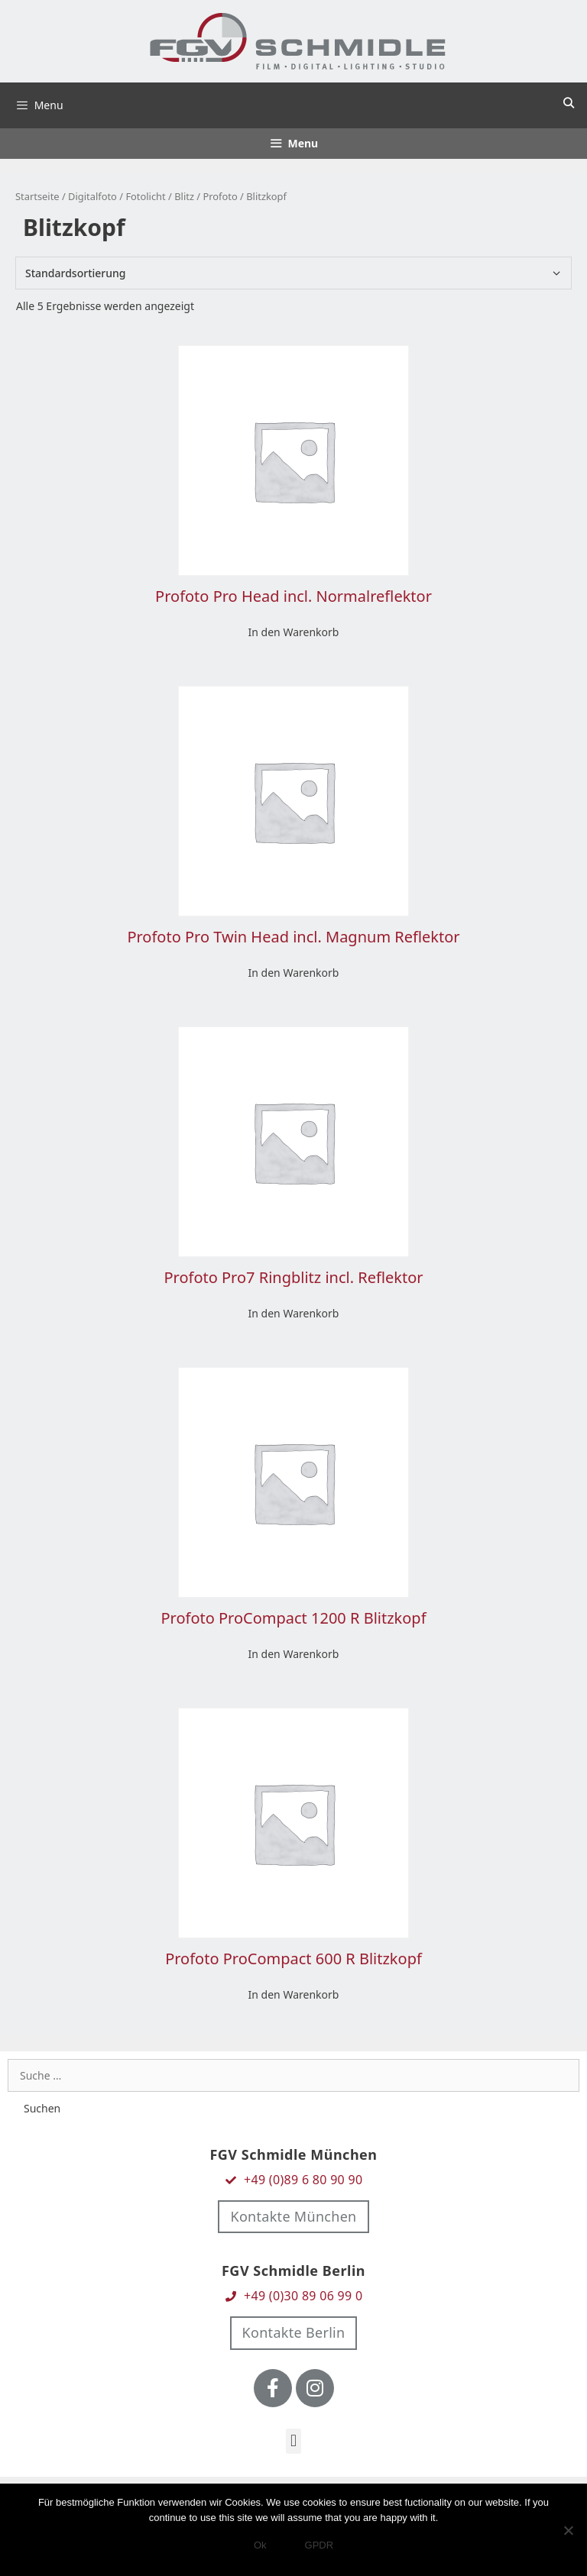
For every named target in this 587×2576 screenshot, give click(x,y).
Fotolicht (145, 196)
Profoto (220, 196)
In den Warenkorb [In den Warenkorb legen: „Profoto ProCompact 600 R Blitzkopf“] (293, 1994)
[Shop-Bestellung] (293, 273)
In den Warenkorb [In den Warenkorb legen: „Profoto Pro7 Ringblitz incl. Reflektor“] (293, 1313)
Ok (260, 2545)
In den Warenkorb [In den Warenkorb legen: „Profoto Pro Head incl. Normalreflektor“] (293, 632)
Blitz (184, 196)
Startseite (37, 196)
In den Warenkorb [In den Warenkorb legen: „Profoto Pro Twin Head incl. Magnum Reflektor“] (293, 972)
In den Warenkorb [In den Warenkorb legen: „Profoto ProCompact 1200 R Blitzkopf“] (293, 1654)
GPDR (319, 2545)
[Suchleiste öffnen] (568, 103)
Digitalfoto (92, 196)
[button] (293, 2441)
